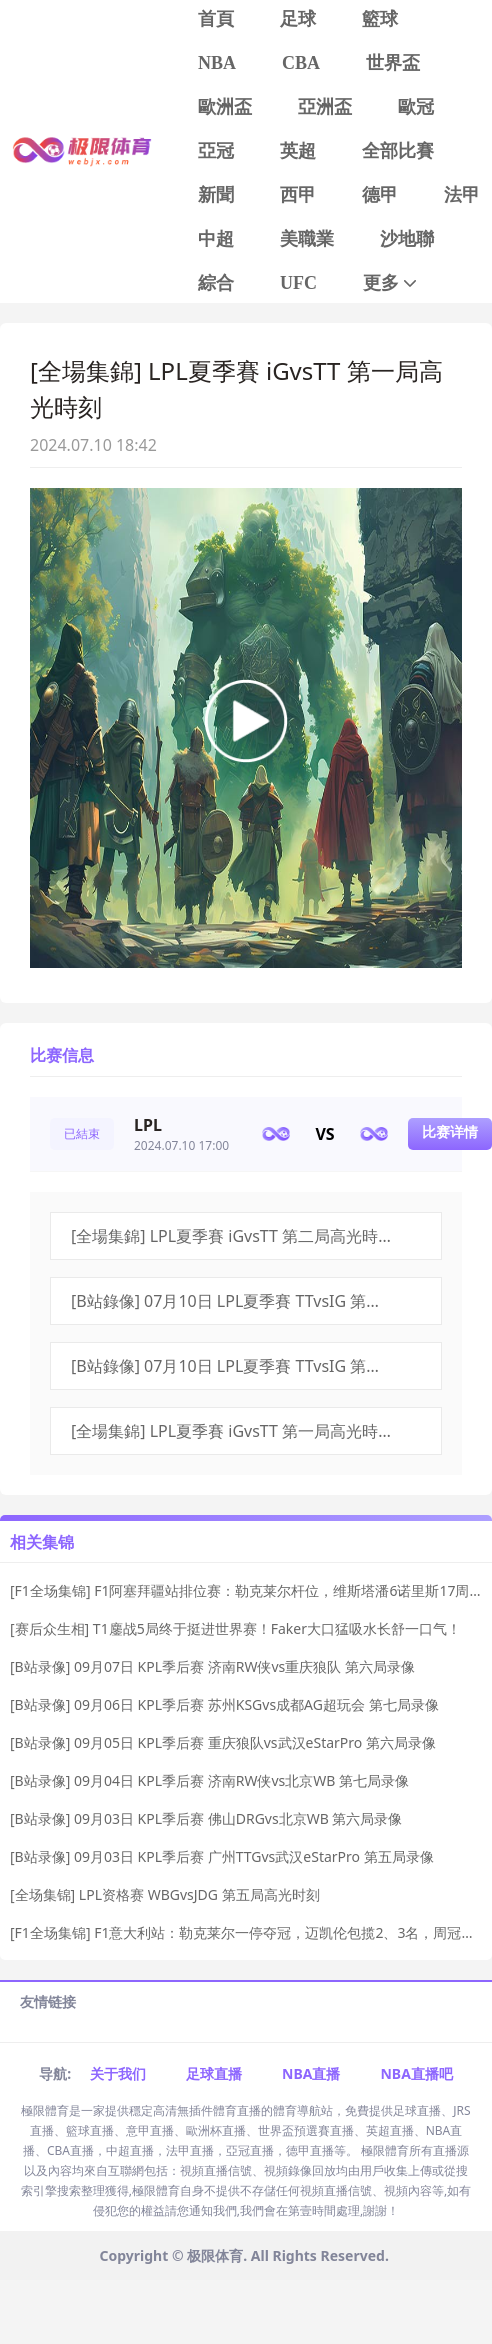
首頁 (216, 19)
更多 (391, 283)
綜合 (216, 283)
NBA (217, 63)
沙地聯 (407, 239)
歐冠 (416, 107)
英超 (298, 151)
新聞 (216, 195)
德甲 (380, 195)
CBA (301, 63)
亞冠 (216, 151)
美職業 (307, 239)
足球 (298, 19)
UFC (298, 283)
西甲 (298, 195)
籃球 (380, 19)
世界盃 (393, 63)
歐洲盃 (225, 107)
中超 (216, 239)
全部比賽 (398, 151)
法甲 (462, 195)
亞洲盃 (325, 107)
